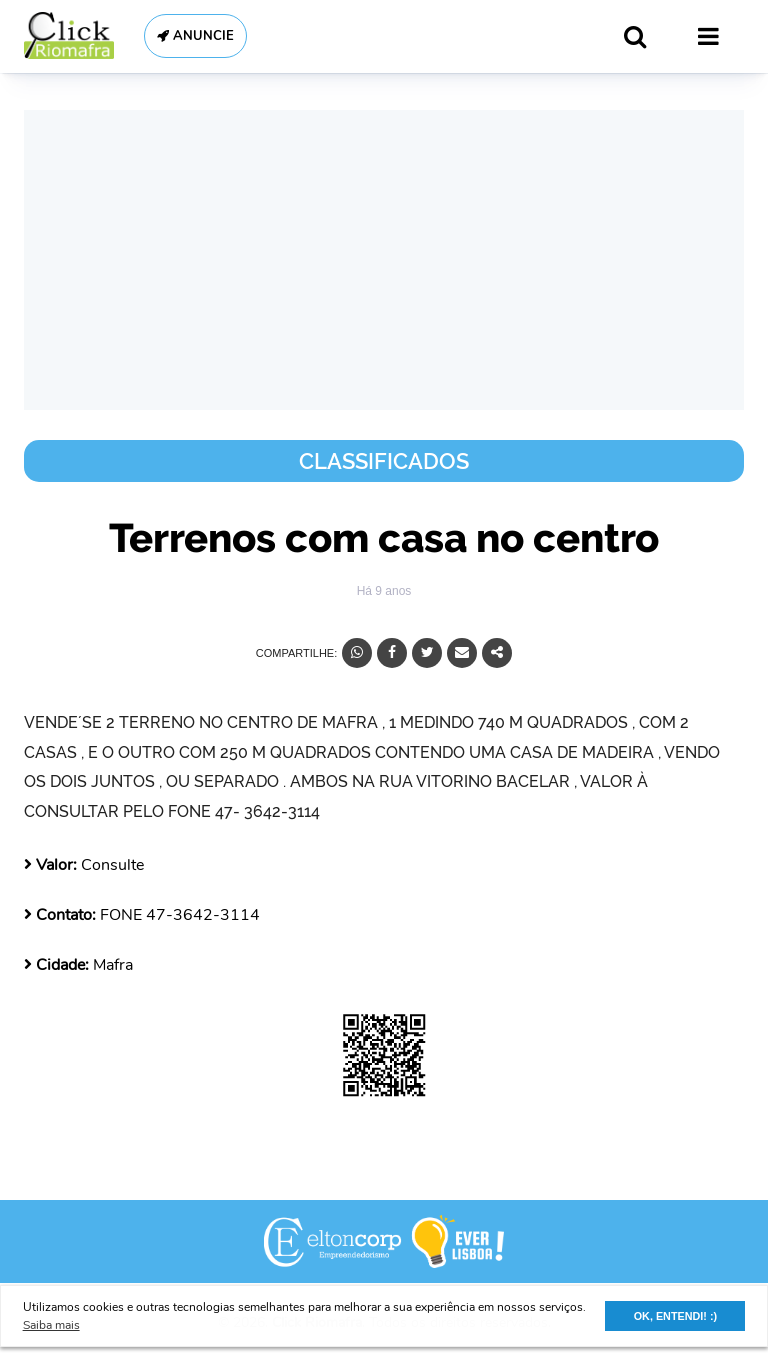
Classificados (384, 461)
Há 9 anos (384, 591)
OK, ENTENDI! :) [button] (675, 1316)
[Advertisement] (384, 260)
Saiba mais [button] (51, 1325)
